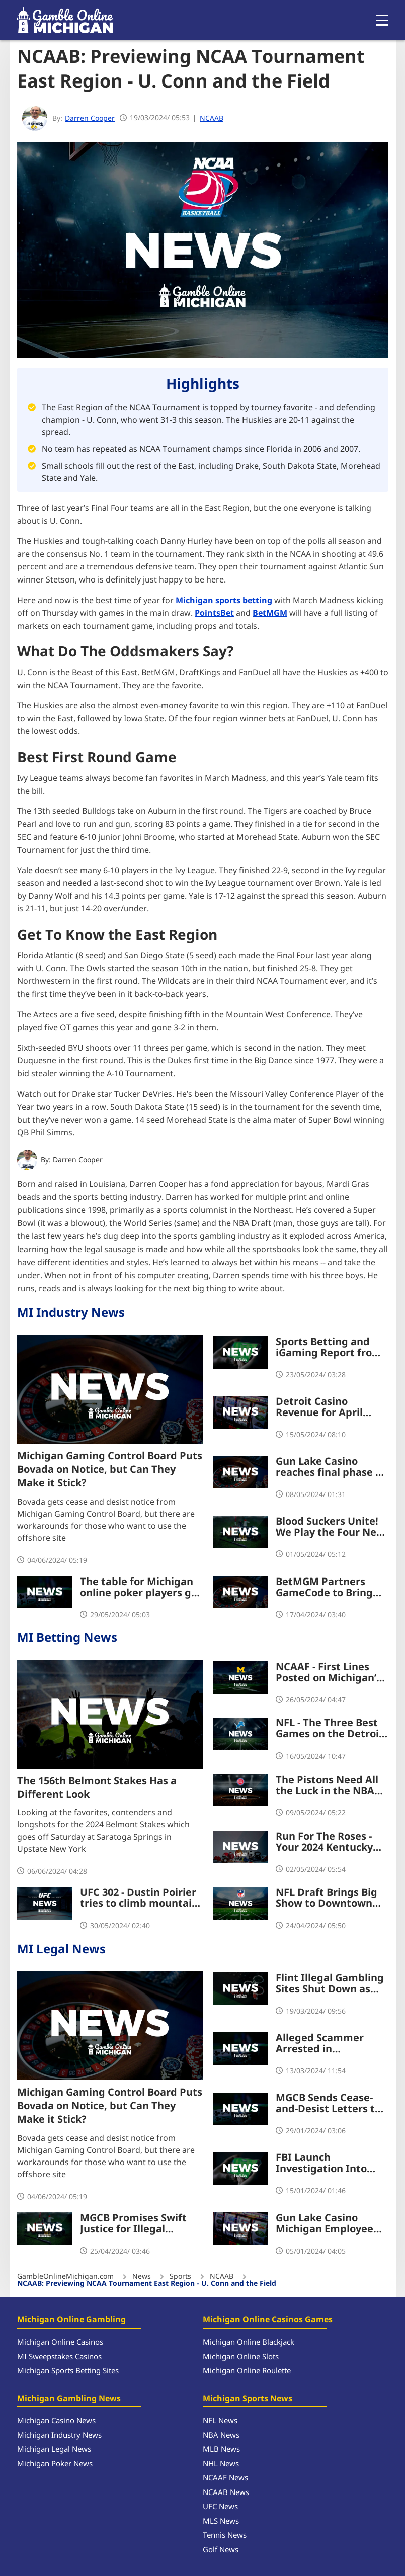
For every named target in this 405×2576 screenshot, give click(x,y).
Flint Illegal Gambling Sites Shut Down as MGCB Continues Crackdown (330, 1984)
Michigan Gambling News (69, 2399)
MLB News (221, 2449)
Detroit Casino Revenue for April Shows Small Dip (319, 1407)
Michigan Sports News (247, 2399)
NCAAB (211, 118)
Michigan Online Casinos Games (268, 2320)
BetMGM (270, 613)
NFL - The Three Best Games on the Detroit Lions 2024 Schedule (329, 1729)
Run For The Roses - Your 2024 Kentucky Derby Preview (324, 1842)
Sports (180, 2276)
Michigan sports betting (224, 600)
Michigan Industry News (59, 2435)
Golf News (220, 2550)
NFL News (220, 2421)
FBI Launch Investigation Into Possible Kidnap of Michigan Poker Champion (321, 2163)
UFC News (220, 2507)
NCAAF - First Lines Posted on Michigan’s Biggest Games (328, 1672)
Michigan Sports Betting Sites (68, 2371)
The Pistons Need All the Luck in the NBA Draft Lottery (327, 1786)
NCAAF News (225, 2478)
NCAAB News (226, 2493)
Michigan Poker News (55, 2464)
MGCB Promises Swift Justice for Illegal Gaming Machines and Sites (135, 2223)
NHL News (221, 2464)
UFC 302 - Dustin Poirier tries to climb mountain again (139, 1898)
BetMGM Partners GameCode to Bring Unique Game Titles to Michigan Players (331, 1587)
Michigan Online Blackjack (248, 2342)
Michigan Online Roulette (247, 2371)
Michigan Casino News (56, 2421)
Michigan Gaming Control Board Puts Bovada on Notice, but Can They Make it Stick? (109, 1470)
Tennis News (225, 2535)
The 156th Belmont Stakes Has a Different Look (97, 1788)
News (141, 2276)
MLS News (221, 2521)
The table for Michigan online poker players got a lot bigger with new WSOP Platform (141, 1587)
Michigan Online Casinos (60, 2342)
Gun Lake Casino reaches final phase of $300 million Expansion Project (330, 1467)
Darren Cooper (78, 1160)
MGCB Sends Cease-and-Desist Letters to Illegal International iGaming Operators (328, 2104)
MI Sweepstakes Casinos (59, 2357)
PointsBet (214, 613)
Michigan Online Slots (241, 2357)
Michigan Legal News (54, 2449)
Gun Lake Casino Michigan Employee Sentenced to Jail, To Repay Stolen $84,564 (327, 2223)
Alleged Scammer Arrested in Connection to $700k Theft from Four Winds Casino (332, 2044)
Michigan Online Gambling (71, 2320)
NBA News (221, 2435)
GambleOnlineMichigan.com (65, 2276)
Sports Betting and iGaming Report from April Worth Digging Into (329, 1348)
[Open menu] (382, 20)
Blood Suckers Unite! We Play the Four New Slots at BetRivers (330, 1527)
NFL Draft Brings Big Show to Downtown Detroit (326, 1898)
